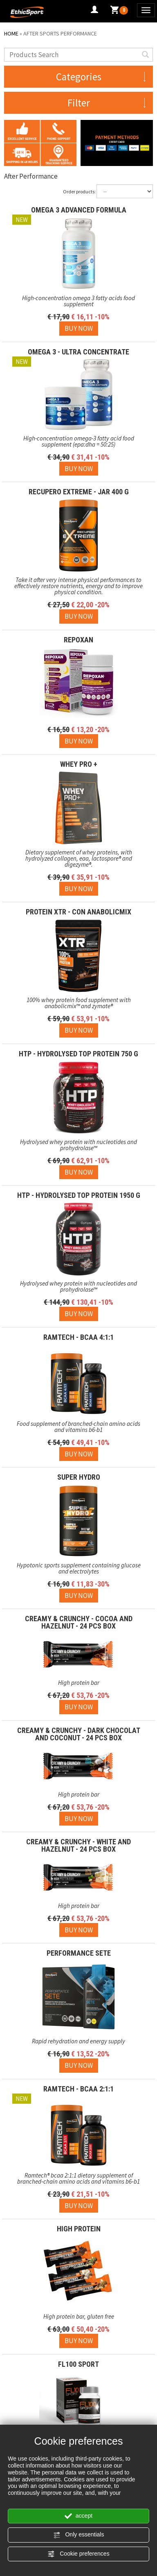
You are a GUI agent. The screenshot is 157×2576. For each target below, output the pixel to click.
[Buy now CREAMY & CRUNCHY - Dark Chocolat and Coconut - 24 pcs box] (78, 1819)
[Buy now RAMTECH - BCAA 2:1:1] (78, 2206)
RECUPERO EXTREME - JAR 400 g (79, 491)
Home (11, 33)
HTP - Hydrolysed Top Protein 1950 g (78, 1195)
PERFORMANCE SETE (79, 1953)
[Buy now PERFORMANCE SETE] (78, 2065)
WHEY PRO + (78, 764)
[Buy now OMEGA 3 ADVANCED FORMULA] (78, 328)
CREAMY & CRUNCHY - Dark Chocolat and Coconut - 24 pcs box (78, 1734)
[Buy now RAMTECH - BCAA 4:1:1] (78, 1454)
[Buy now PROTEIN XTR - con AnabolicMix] (78, 1030)
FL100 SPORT (78, 2364)
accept (78, 2516)
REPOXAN (78, 639)
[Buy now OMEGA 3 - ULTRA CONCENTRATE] (78, 469)
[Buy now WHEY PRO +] (78, 889)
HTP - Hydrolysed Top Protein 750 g (78, 1053)
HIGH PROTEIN (79, 2228)
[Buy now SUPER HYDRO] (78, 1595)
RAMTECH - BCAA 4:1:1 (78, 1337)
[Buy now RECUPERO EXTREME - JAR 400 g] (78, 616)
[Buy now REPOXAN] (78, 741)
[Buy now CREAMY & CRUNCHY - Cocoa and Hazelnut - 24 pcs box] (78, 1707)
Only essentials (78, 2534)
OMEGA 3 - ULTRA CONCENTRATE (78, 351)
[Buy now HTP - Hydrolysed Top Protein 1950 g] (78, 1314)
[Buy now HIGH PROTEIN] (78, 2341)
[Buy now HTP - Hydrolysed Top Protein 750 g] (78, 1172)
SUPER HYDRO (78, 1477)
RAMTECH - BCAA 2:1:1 (78, 2089)
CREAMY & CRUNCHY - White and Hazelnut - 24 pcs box (78, 1845)
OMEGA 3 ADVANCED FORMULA (78, 210)
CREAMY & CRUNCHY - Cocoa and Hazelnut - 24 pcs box (78, 1622)
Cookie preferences (78, 2554)
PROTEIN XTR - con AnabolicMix (78, 911)
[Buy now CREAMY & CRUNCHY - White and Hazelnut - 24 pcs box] (78, 1930)
